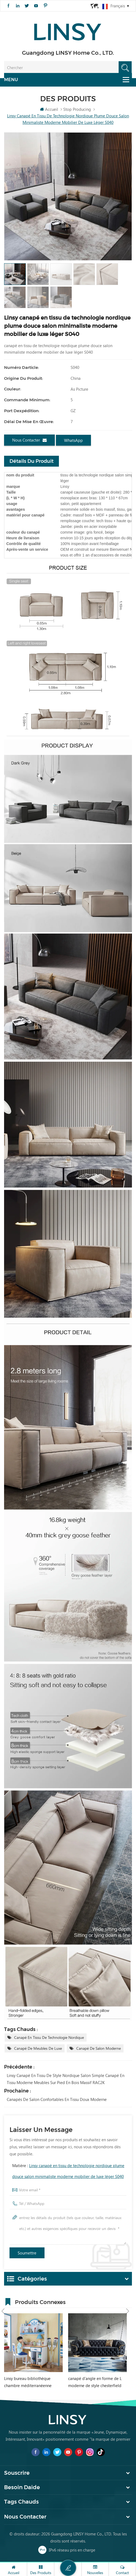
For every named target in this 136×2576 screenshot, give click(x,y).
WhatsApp (73, 440)
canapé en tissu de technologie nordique (49, 2037)
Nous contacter (29, 440)
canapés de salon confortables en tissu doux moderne (57, 2099)
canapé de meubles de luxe (38, 2048)
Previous (3, 2301)
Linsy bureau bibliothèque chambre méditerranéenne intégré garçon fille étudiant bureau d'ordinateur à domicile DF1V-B (32, 2382)
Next (127, 2301)
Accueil (49, 109)
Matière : (68, 2171)
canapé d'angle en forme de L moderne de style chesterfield (95, 2382)
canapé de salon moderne (98, 2048)
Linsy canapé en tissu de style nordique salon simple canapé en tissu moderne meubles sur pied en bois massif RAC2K (65, 2079)
